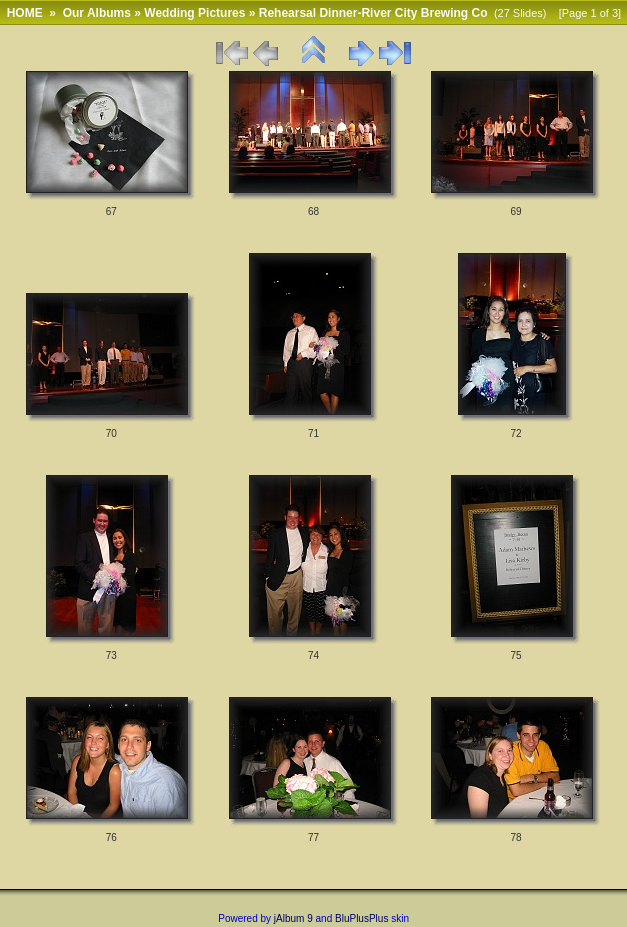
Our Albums (97, 13)
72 (515, 433)
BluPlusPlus (361, 918)
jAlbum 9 (293, 918)
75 (515, 655)
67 (111, 211)
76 (111, 837)
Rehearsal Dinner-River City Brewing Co (373, 13)
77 (313, 837)
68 (313, 211)
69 (515, 211)
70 (111, 433)
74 (313, 655)
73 (111, 655)
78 (515, 837)
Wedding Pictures (194, 13)
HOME (25, 13)
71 (313, 433)
